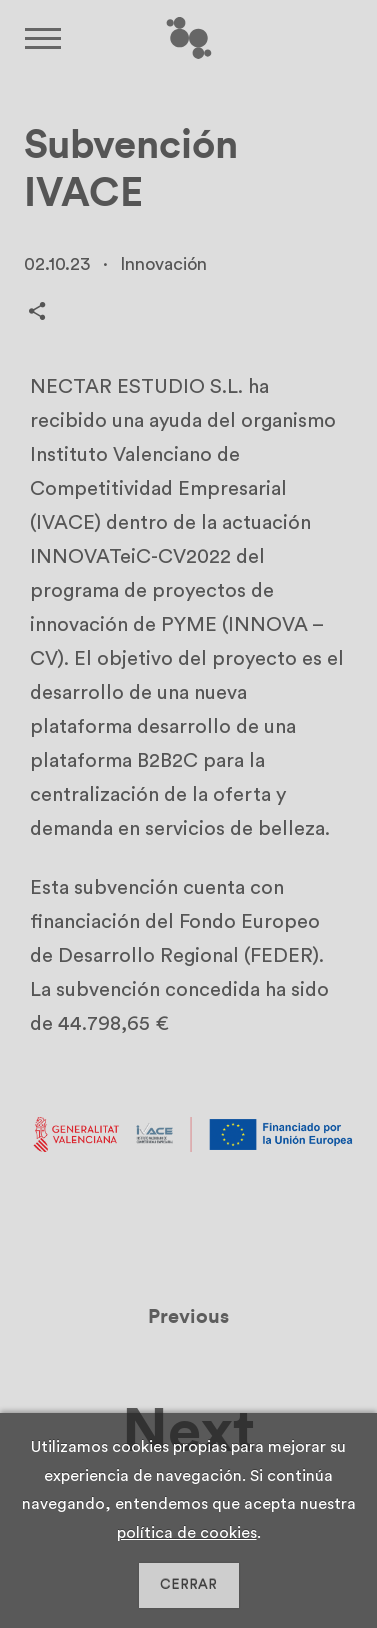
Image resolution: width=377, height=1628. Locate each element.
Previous (188, 1322)
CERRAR (188, 1585)
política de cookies (187, 1533)
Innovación (163, 264)
